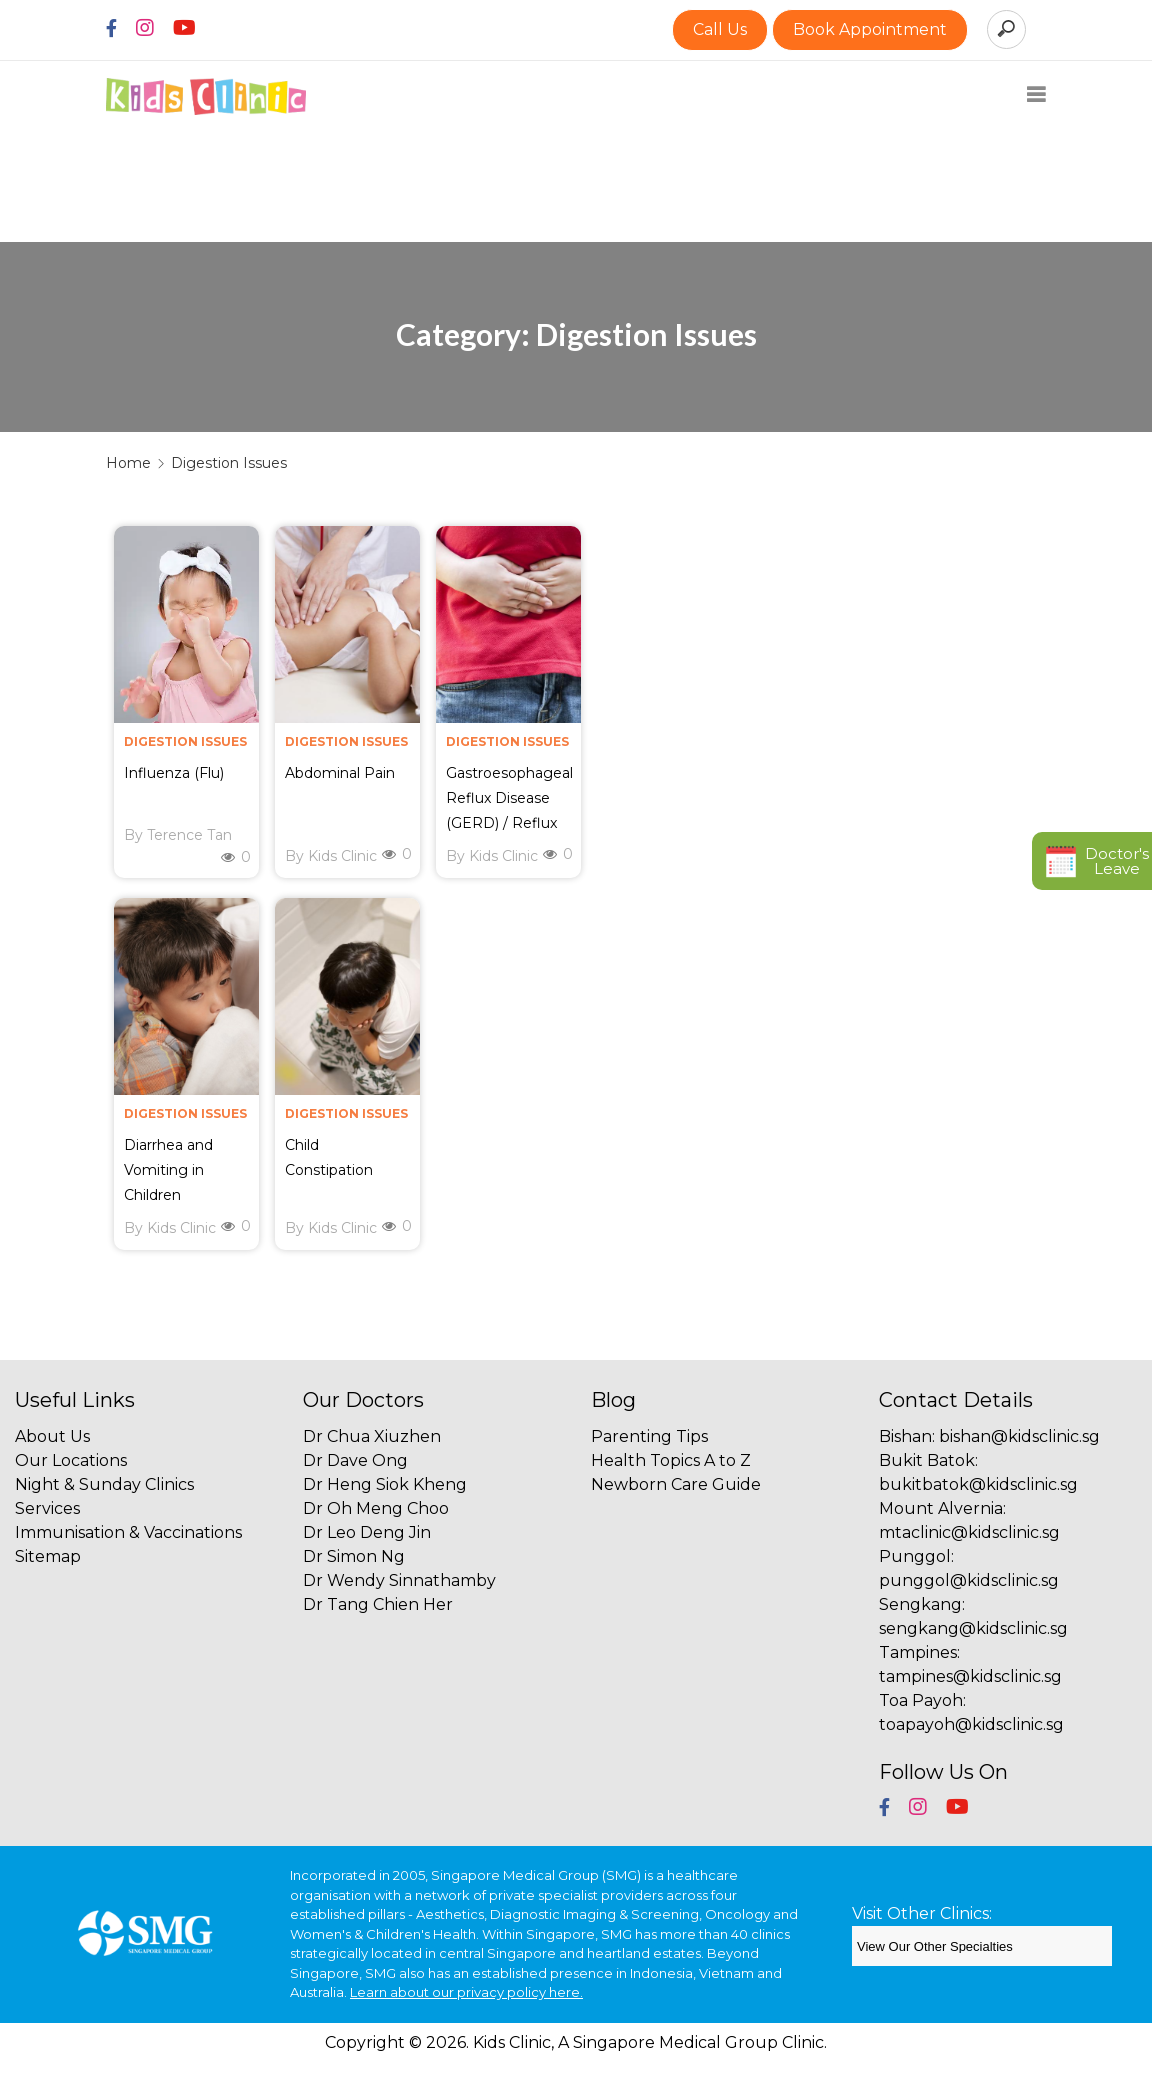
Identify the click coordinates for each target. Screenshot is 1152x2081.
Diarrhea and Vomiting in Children (168, 1170)
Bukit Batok (927, 1460)
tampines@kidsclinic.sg (970, 1676)
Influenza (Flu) (174, 773)
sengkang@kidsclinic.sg (973, 1628)
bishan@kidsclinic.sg (1019, 1436)
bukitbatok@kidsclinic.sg (978, 1484)
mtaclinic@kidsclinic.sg (969, 1532)
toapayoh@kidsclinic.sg (971, 1724)
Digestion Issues (185, 741)
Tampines (918, 1652)
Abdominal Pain (340, 773)
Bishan (905, 1436)
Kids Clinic (342, 856)
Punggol (915, 1556)
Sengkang (920, 1604)
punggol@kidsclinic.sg (969, 1580)
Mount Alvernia (941, 1508)
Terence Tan (189, 835)
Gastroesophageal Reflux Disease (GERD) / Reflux (509, 798)
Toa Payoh (921, 1700)
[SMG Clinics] (982, 1946)
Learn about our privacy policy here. (466, 1992)
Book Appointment (870, 29)
